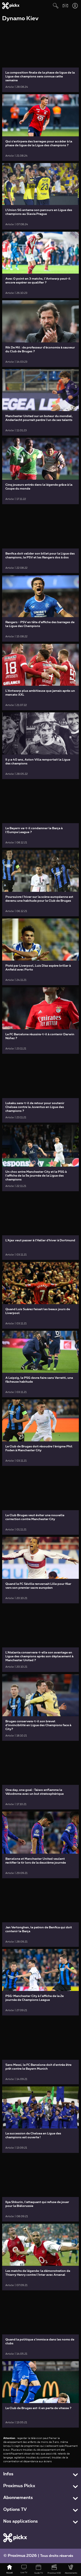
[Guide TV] (38, 2569)
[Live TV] (24, 2569)
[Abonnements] (71, 2569)
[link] (40, 59)
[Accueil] (9, 2569)
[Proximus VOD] (54, 2569)
